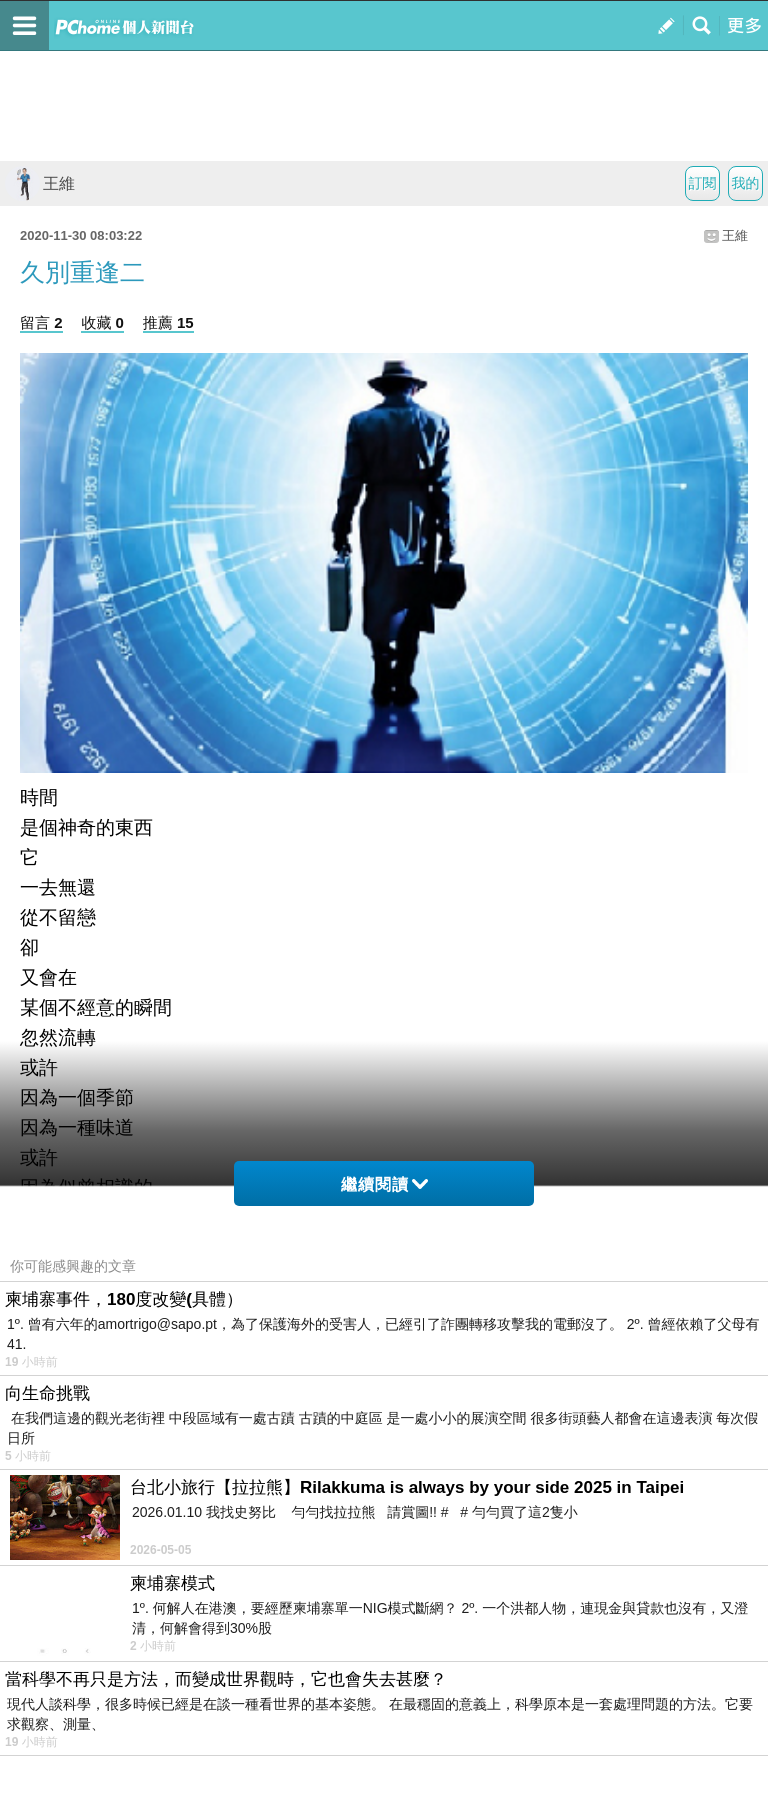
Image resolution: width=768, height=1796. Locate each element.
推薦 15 (168, 322)
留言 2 (41, 322)
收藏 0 (102, 322)
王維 (40, 183)
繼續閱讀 (384, 1184)
